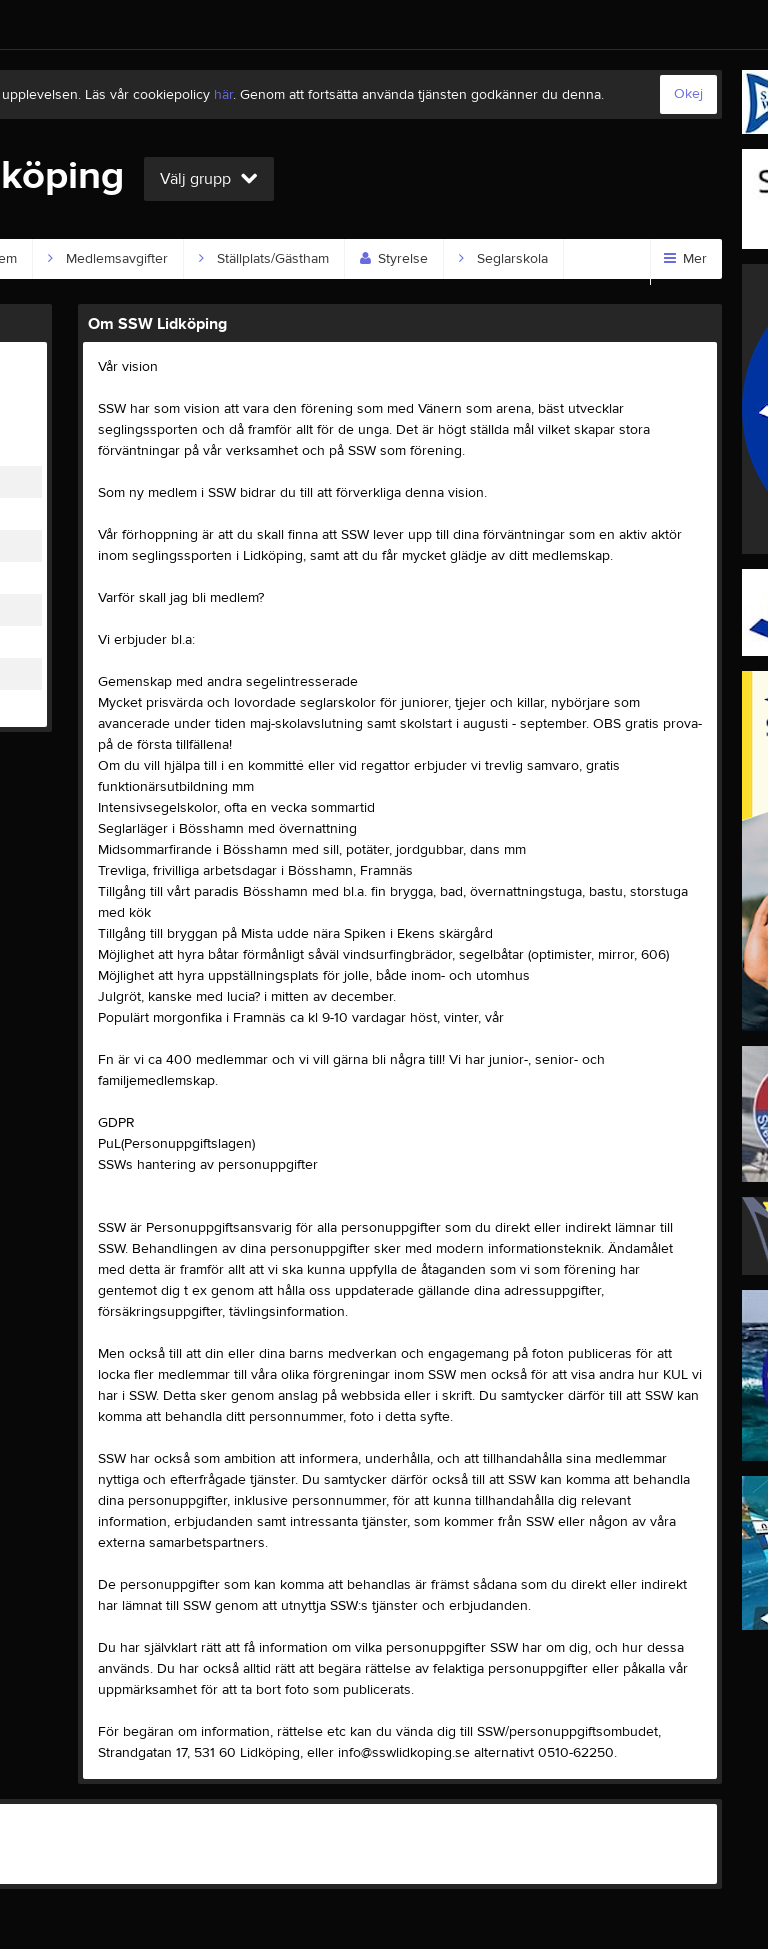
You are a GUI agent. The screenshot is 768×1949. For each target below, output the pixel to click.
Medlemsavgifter (108, 259)
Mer (685, 259)
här (223, 95)
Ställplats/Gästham (264, 259)
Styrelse (394, 259)
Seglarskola (503, 259)
